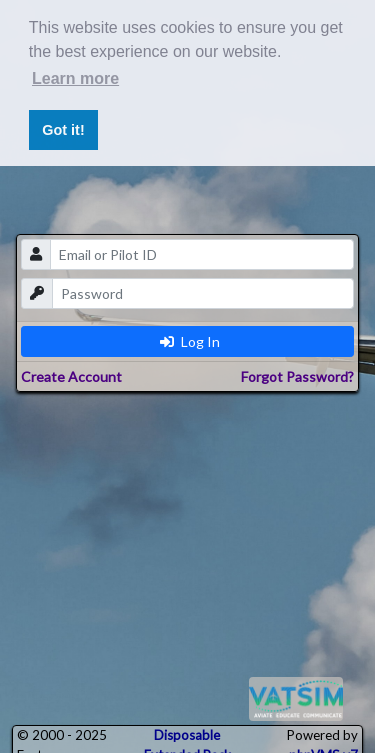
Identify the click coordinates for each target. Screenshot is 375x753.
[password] (203, 293)
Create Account (71, 376)
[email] (202, 254)
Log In (190, 341)
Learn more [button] (75, 78)
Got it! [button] (63, 130)
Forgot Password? (297, 376)
